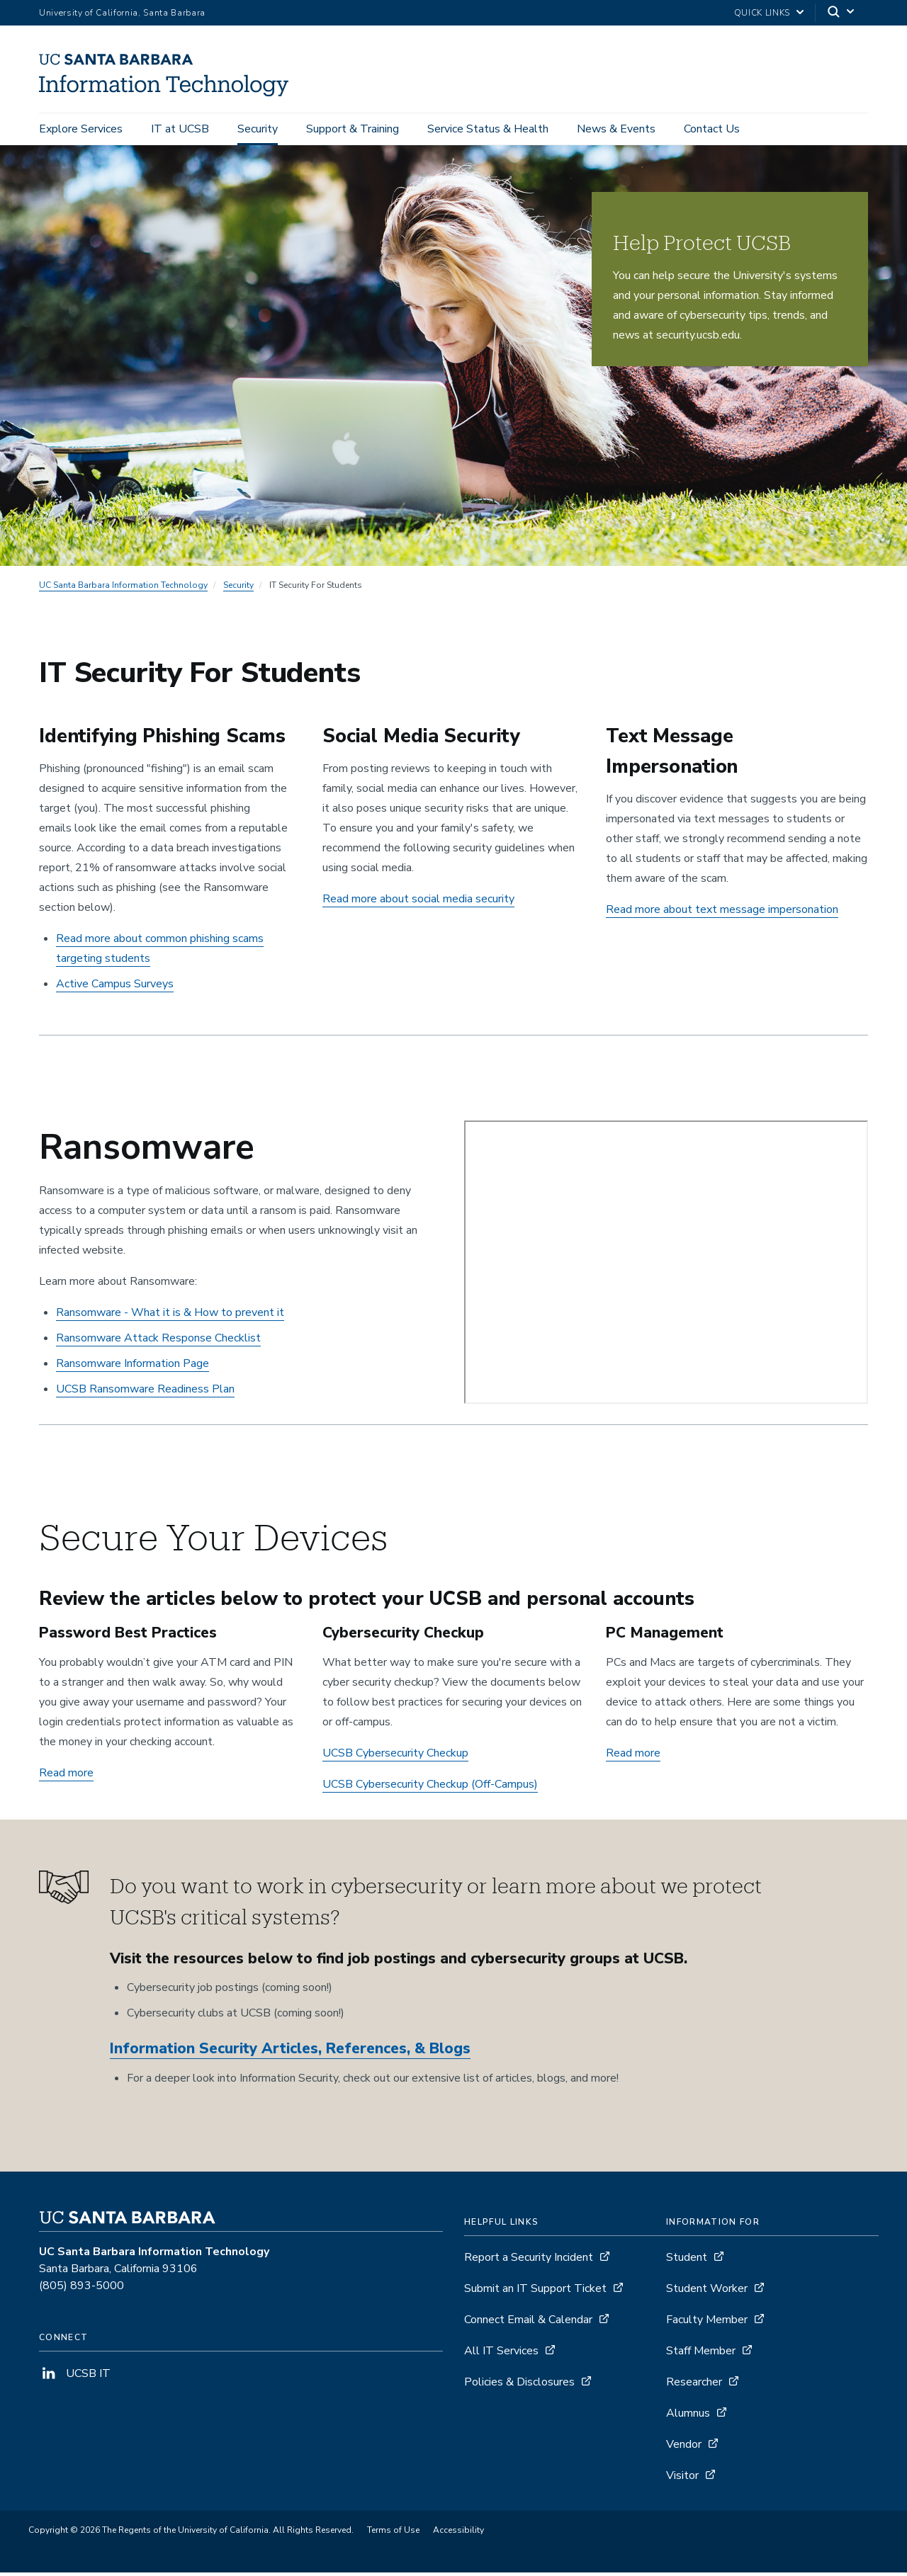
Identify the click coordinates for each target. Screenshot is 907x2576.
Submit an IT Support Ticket (535, 2292)
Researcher (694, 2386)
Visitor (682, 2479)
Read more (66, 1777)
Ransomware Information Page (132, 1367)
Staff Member (701, 2355)
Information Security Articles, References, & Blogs (290, 2053)
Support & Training (352, 129)
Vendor (684, 2448)
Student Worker (707, 2292)
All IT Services (501, 2355)
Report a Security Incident (528, 2261)
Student (686, 2261)
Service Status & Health (487, 129)
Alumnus (688, 2417)
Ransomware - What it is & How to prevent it (170, 1316)
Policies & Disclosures (519, 2386)
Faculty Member (707, 2324)
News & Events (616, 129)
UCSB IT (75, 2377)
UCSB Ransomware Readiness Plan (145, 1393)
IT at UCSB (180, 129)
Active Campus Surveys (115, 988)
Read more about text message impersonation (722, 913)
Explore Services (81, 129)
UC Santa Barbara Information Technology (123, 589)
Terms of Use (393, 2534)
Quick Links (762, 12)
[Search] (842, 13)
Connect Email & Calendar (528, 2324)
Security (257, 129)
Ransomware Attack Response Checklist (158, 1342)
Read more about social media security (418, 903)
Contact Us (712, 129)
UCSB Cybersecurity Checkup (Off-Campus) (430, 1788)
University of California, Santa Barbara (122, 12)
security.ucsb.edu (698, 339)
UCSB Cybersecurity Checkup (395, 1757)
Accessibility (458, 2534)
